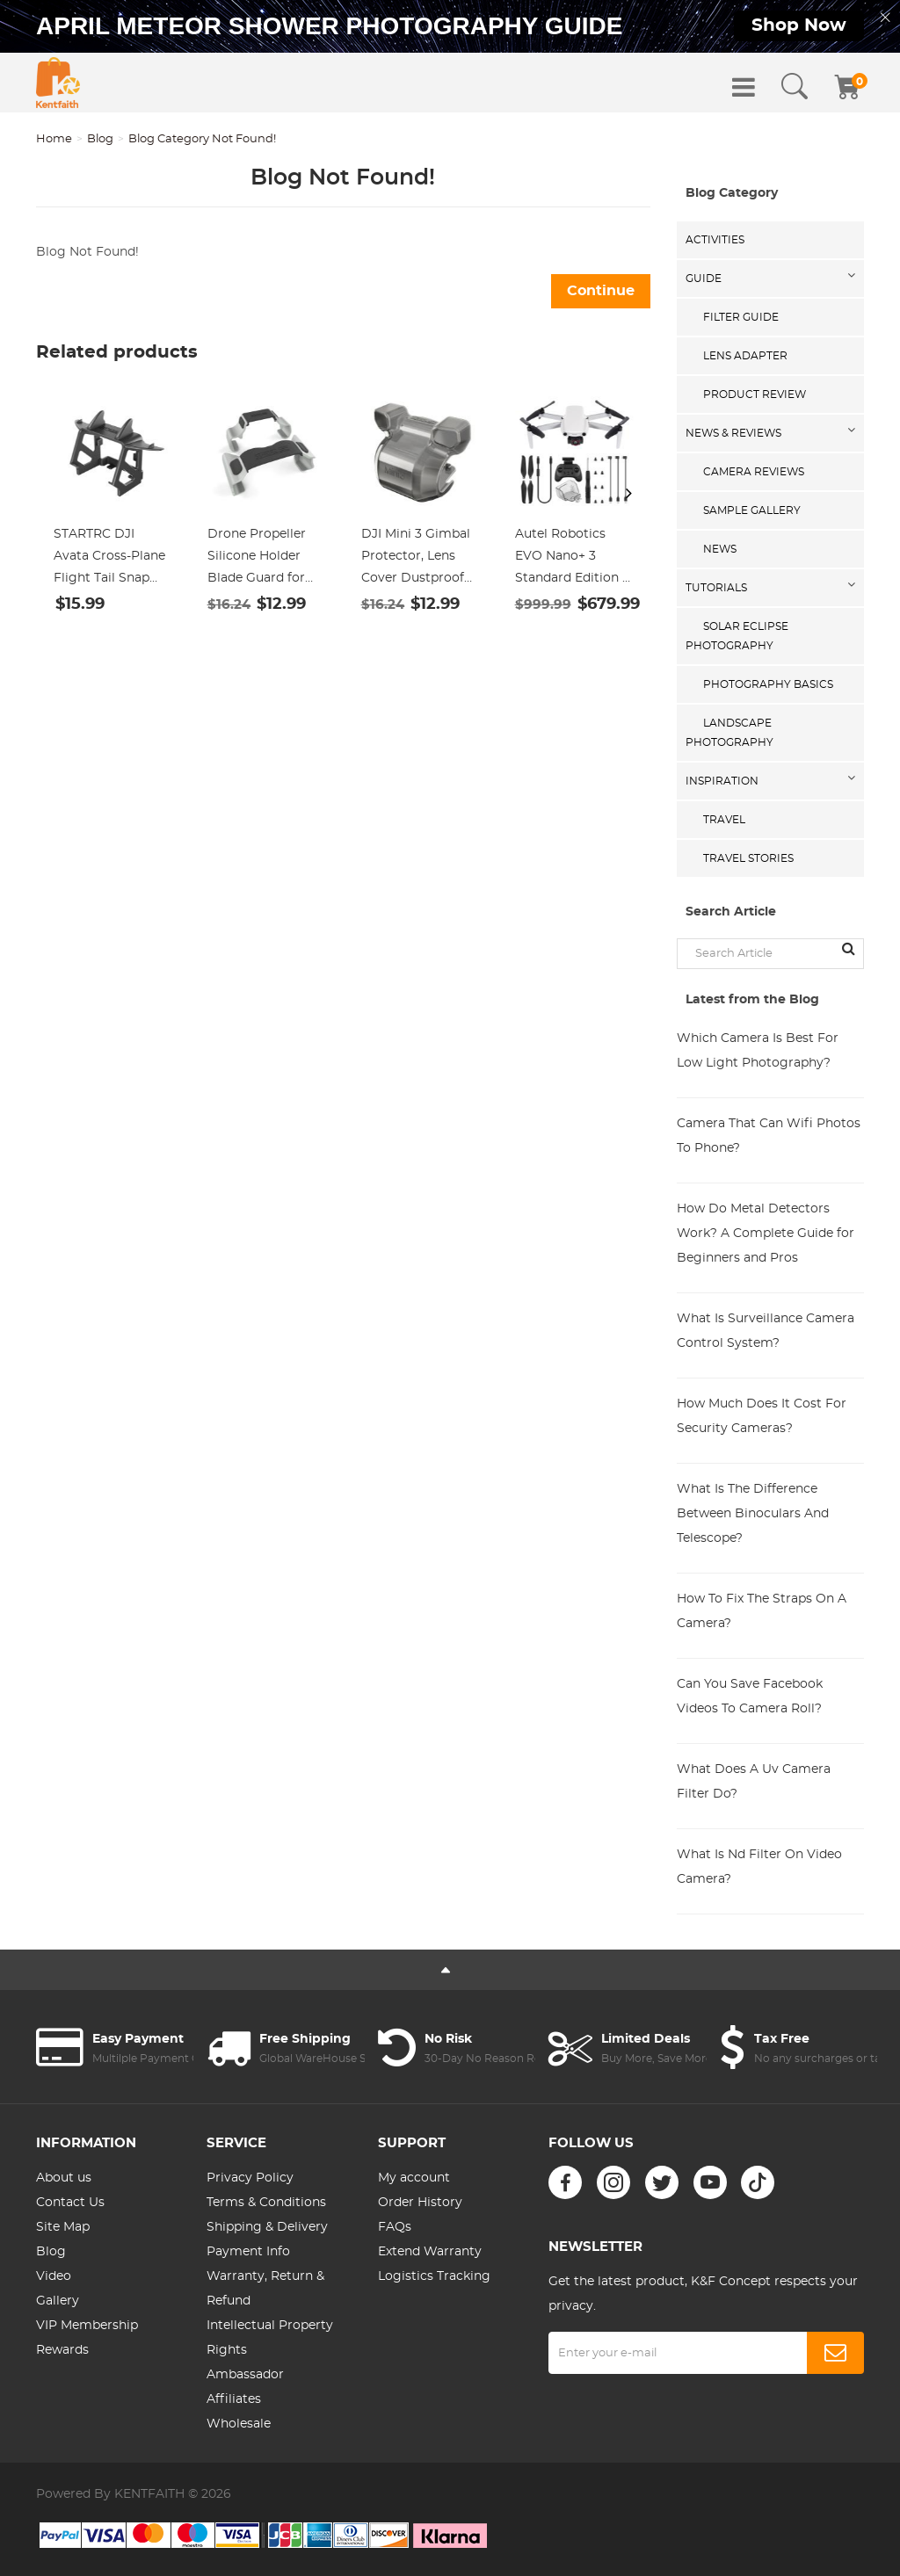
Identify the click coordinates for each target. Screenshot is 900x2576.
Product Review (754, 394)
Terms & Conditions (266, 2202)
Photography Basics (768, 684)
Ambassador (245, 2375)
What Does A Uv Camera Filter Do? (754, 1781)
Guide (704, 278)
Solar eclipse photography (737, 636)
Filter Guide (741, 317)
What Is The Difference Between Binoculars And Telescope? (753, 1514)
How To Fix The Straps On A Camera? (761, 1611)
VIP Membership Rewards (87, 2337)
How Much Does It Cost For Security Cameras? (761, 1416)
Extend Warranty (430, 2252)
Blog (100, 139)
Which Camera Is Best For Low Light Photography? (757, 1050)
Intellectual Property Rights (270, 2337)
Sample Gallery (752, 510)
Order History (420, 2202)
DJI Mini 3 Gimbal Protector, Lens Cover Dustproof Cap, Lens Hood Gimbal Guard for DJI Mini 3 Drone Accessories (415, 559)
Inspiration (722, 781)
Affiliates (234, 2399)
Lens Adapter (745, 356)
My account (414, 2178)
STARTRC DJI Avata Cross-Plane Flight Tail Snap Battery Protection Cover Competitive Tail (112, 559)
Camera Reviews (753, 472)
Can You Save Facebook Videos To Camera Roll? (750, 1696)
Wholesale (239, 2424)
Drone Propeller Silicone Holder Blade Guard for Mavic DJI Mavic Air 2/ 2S (257, 559)
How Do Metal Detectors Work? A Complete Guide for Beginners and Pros (765, 1233)
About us (63, 2178)
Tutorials (716, 587)
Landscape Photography (729, 733)
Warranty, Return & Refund (265, 2288)
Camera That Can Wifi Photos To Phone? (768, 1136)
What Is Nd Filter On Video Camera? (759, 1867)
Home (54, 139)
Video (53, 2276)
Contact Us (70, 2202)
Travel (724, 819)
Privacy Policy (250, 2178)
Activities (715, 240)
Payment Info (248, 2252)
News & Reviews (733, 433)
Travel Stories (748, 858)
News (720, 549)
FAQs (394, 2227)
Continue (601, 291)
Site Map (63, 2227)
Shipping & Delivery (267, 2227)
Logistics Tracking (434, 2276)
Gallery (57, 2301)
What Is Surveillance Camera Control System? (765, 1331)
